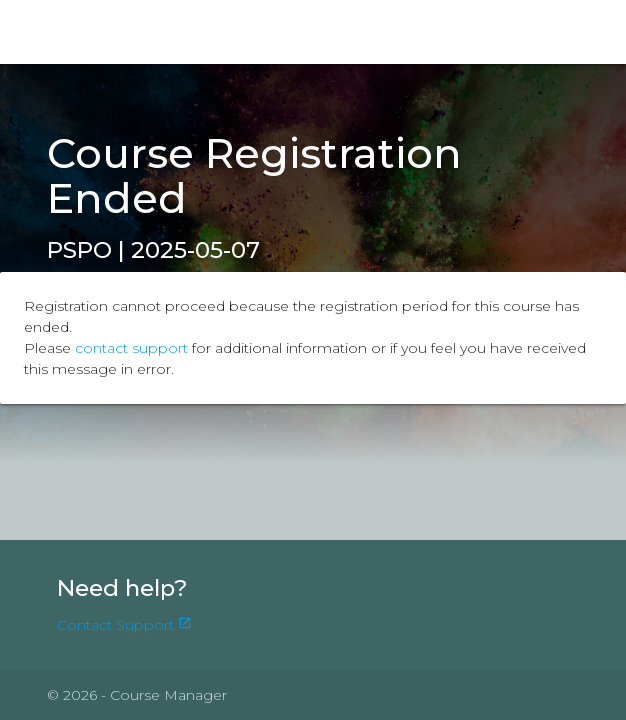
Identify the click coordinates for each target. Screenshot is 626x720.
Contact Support (124, 625)
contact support (131, 348)
